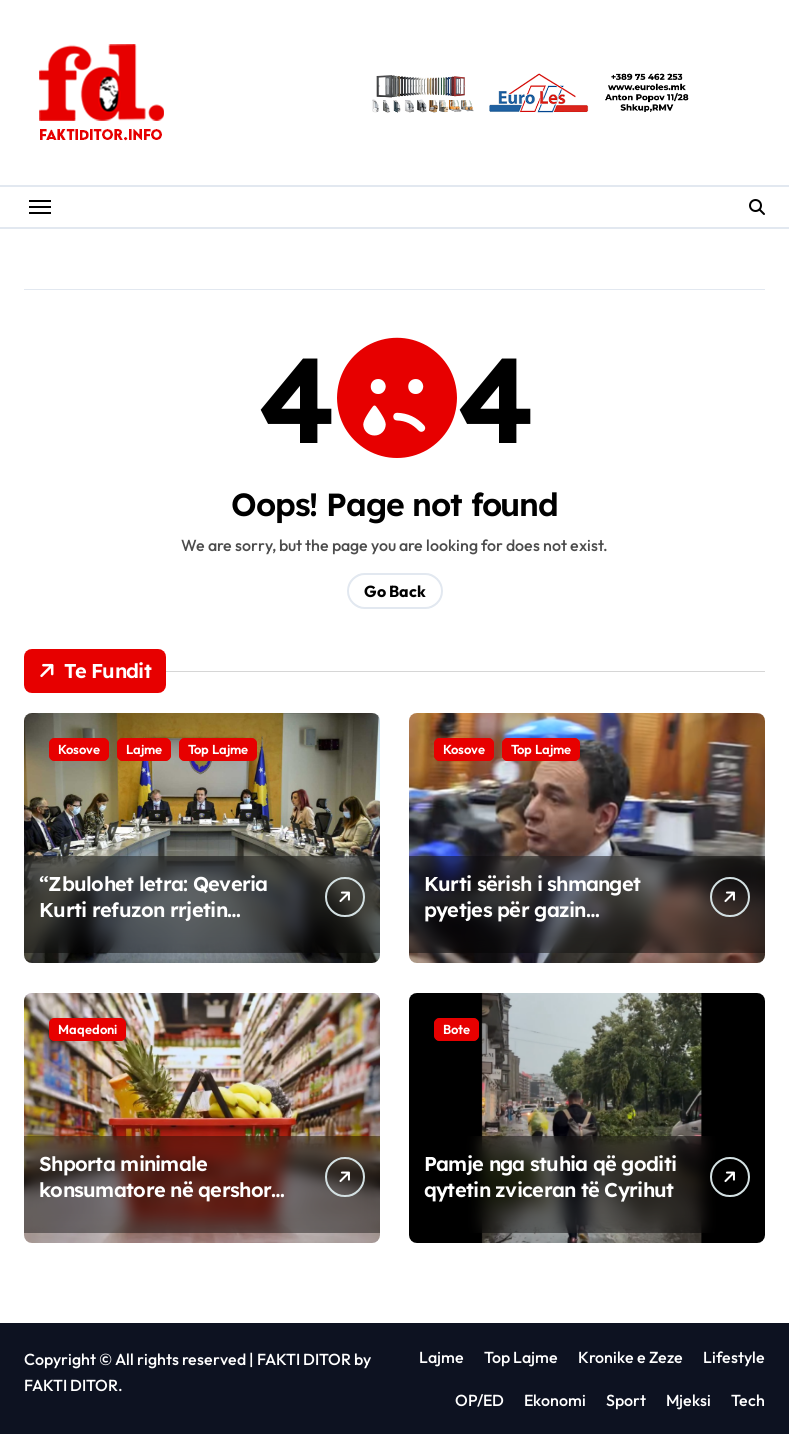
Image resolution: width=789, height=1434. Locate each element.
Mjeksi (688, 1400)
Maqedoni (87, 1029)
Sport (626, 1400)
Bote (456, 1029)
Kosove (79, 749)
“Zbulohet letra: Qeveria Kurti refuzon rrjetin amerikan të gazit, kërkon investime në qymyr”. (160, 922)
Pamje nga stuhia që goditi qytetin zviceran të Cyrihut (550, 1176)
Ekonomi (555, 1400)
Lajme (144, 749)
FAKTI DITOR (304, 1359)
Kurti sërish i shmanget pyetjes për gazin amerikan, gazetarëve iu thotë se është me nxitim (539, 922)
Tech (748, 1400)
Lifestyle (734, 1357)
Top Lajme (218, 749)
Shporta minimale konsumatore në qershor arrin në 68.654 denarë (155, 1189)
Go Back (395, 591)
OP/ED (479, 1400)
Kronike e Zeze (630, 1357)
